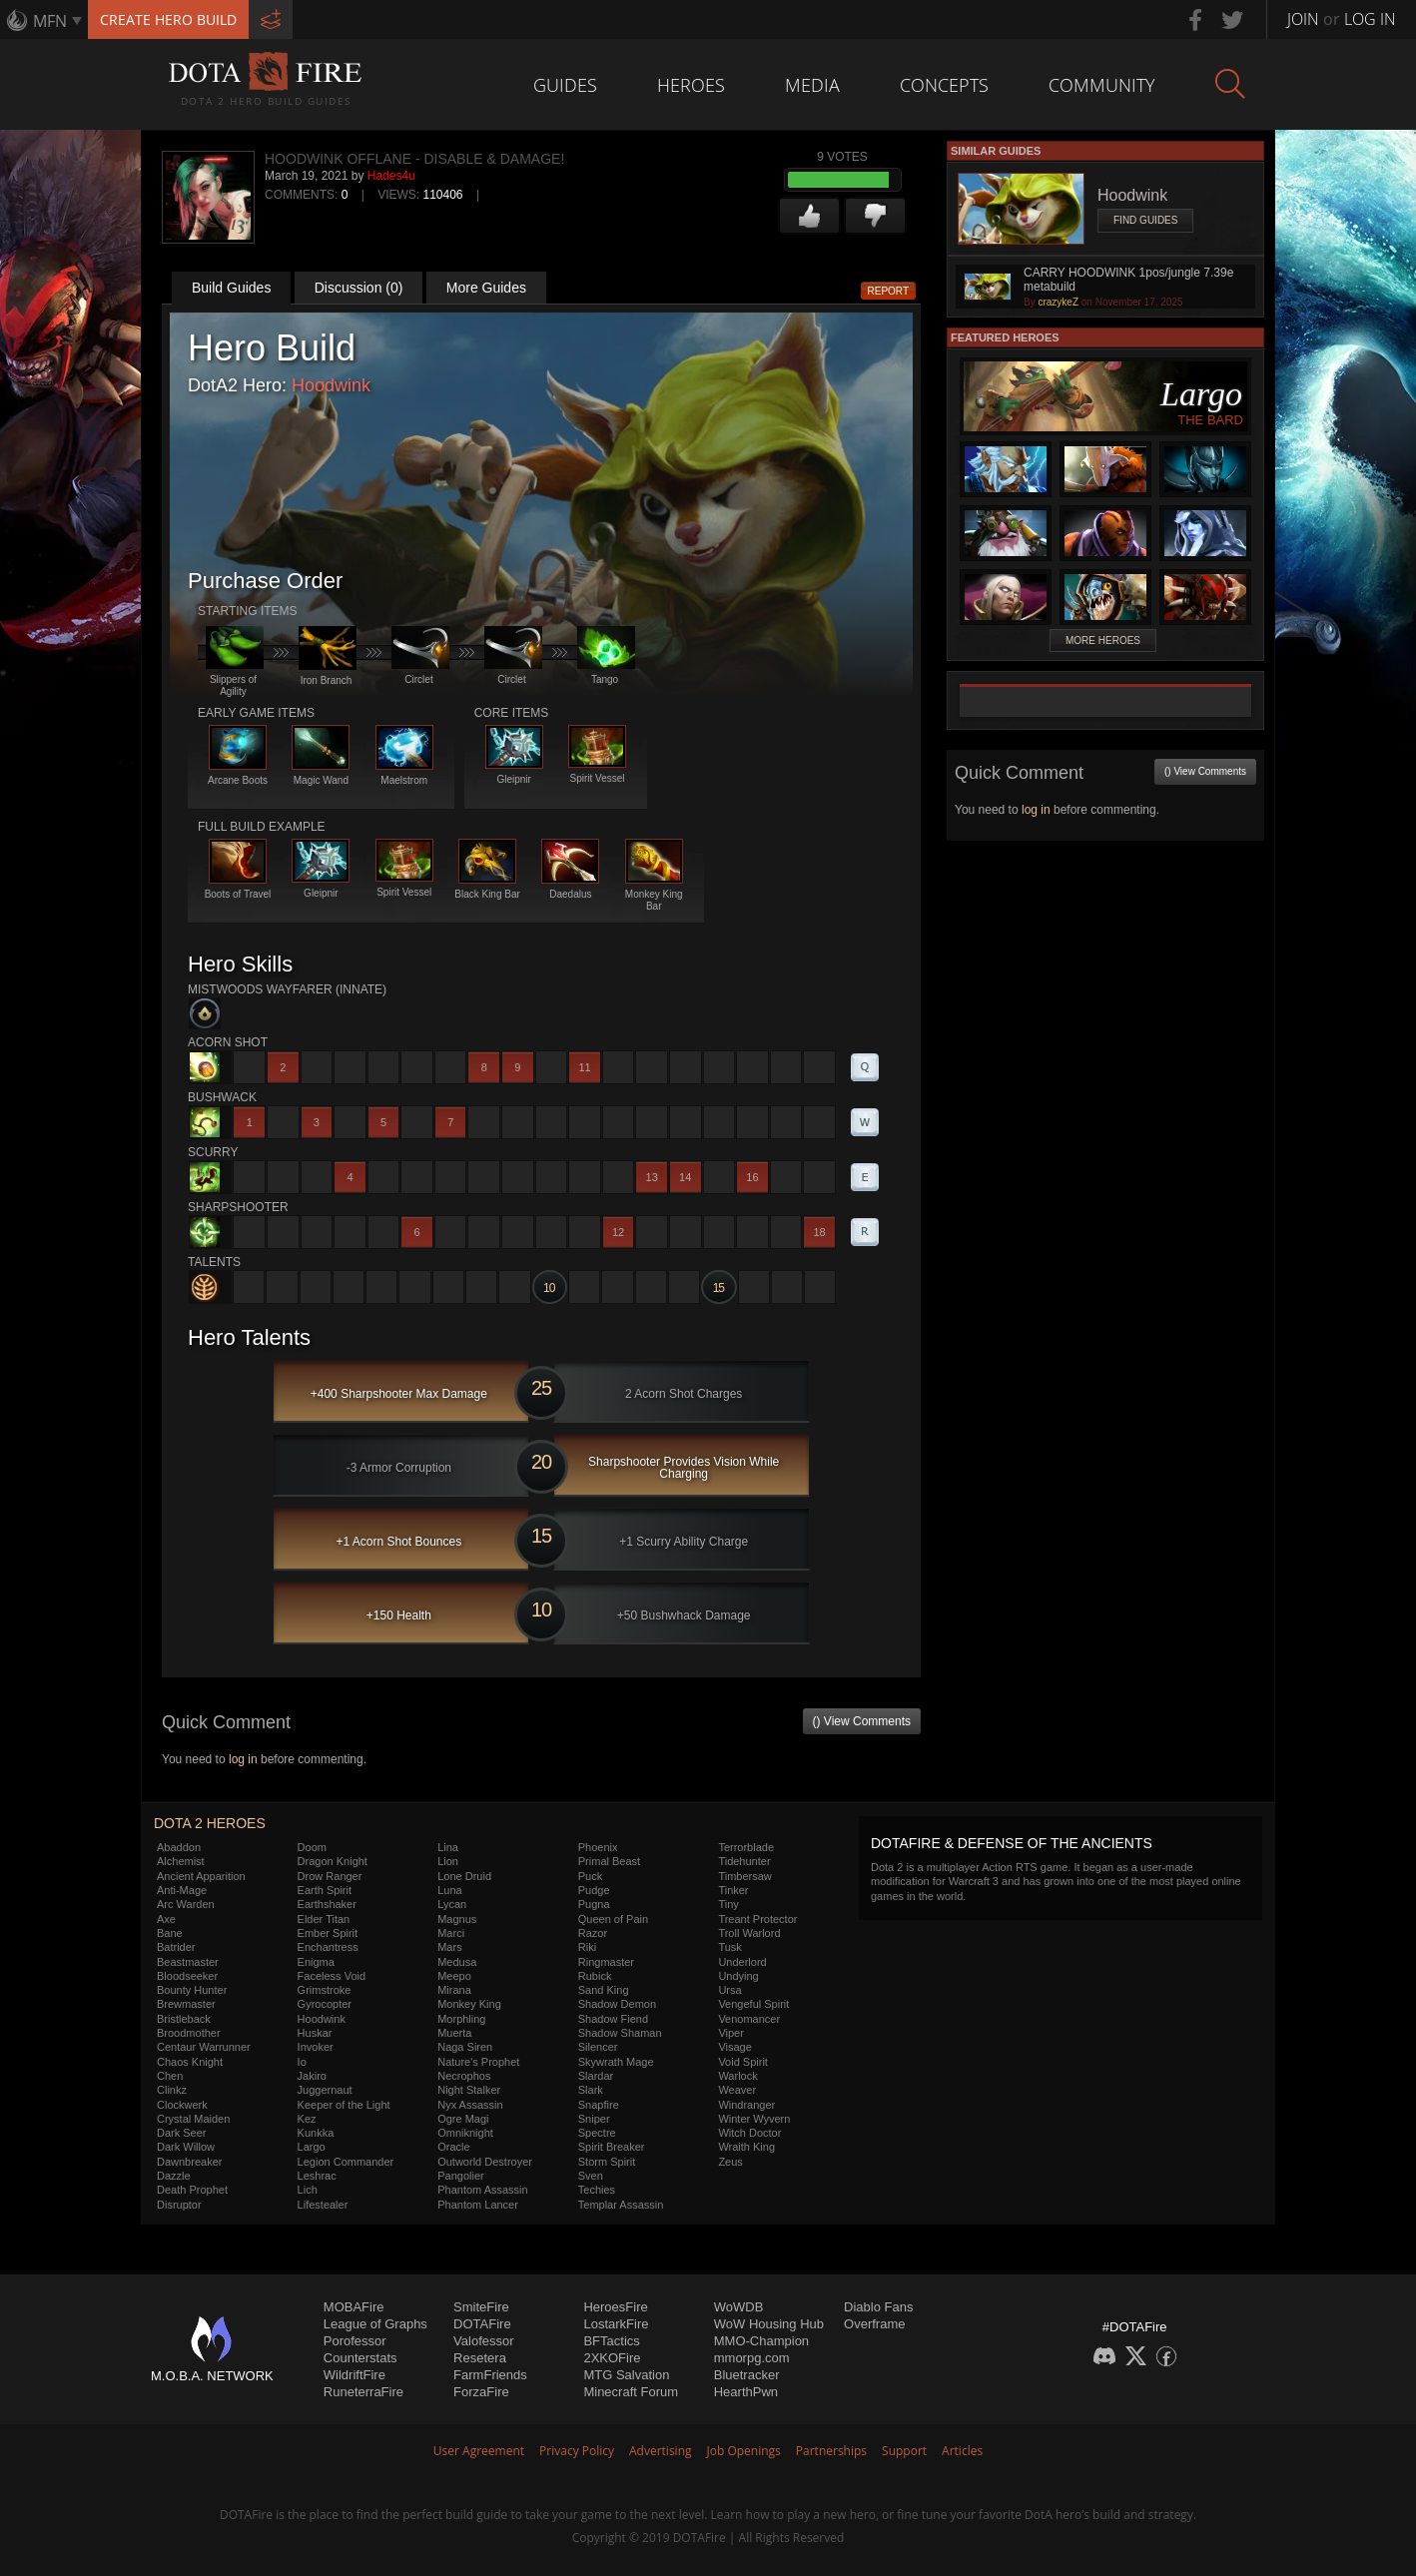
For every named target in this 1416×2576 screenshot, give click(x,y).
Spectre (597, 2133)
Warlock (737, 2076)
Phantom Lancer (477, 2205)
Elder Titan (324, 1919)
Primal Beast (609, 1861)
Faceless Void (331, 1976)
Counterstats (360, 2357)
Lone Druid (464, 1876)
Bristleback (184, 2019)
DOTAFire (482, 2323)
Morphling (461, 2019)
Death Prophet (192, 2190)
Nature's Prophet (478, 2062)
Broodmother (189, 2033)
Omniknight (465, 2133)
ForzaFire (481, 2391)
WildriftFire (354, 2374)
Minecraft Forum (630, 2391)
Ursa (729, 1990)
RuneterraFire (363, 2391)
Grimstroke (325, 1990)
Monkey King (469, 2004)
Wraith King (746, 2147)
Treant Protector (757, 1919)
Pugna (594, 1904)
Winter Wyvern (754, 2119)
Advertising (660, 2450)
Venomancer (749, 2019)
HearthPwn (746, 2391)
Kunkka (316, 2133)
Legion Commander (346, 2162)
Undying (738, 1976)
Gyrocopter (325, 2004)
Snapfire (598, 2105)
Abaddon (179, 1847)
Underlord (742, 1962)
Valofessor (483, 2340)
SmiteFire (481, 2306)
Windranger (746, 2105)
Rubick (595, 1976)
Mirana (454, 1990)
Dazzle (174, 2176)
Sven (590, 2176)
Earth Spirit (325, 1890)
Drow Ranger (330, 1876)
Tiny (728, 1904)
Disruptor (179, 2205)
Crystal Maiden (193, 2119)
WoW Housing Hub (769, 2323)
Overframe (874, 2323)
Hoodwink (331, 385)
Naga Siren (464, 2047)
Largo (312, 2147)
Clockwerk (182, 2105)
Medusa (456, 1962)
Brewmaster (186, 2004)
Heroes (691, 85)
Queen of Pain (613, 1919)
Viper (730, 2033)
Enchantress (328, 1947)
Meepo (454, 1976)
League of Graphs (375, 2323)
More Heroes (1102, 640)
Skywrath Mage (616, 2062)
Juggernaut (325, 2090)
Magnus (456, 1919)
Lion (447, 1861)
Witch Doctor (749, 2133)
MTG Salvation (626, 2374)
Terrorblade (746, 1847)
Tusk (729, 1947)
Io (302, 2062)
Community (1102, 85)
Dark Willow (186, 2147)
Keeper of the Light (344, 2105)
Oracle (453, 2147)
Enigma (316, 1962)
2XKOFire (611, 2357)
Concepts (944, 85)
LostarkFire (615, 2323)
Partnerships (831, 2450)
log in (243, 1759)
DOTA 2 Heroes (210, 1823)
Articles (962, 2450)
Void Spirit (743, 2062)
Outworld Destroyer (484, 2162)
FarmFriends (490, 2374)
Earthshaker (327, 1904)
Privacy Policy (576, 2450)
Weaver (737, 2090)
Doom (312, 1847)
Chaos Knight (190, 2062)
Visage (734, 2047)
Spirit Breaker (611, 2147)
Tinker (733, 1890)
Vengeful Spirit (753, 2004)
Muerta (454, 2033)
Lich (308, 2190)
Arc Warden (186, 1904)
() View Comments (862, 1721)
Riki (587, 1947)
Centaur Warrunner (204, 2047)
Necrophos (463, 2076)
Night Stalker (468, 2090)
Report (889, 291)
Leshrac (317, 2176)
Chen (170, 2076)
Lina (447, 1847)
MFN (50, 21)
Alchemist (181, 1861)
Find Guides (1145, 220)
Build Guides (231, 288)
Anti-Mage (182, 1890)
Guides (565, 85)
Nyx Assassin (469, 2105)
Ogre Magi (462, 2119)
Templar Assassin (621, 2205)
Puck (590, 1876)
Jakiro (312, 2076)
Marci (450, 1933)
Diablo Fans (878, 2306)
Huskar (315, 2033)
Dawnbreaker (189, 2162)
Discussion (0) (359, 288)
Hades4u (391, 176)
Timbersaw (744, 1876)
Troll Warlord (749, 1933)
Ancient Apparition (201, 1876)
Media (812, 85)
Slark (590, 2090)
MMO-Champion (761, 2340)
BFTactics (611, 2340)
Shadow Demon (617, 2004)
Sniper (594, 2119)
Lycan (451, 1904)
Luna (449, 1890)
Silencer (598, 2047)
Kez (307, 2119)
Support (904, 2450)
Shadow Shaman (620, 2033)
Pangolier (460, 2176)
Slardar (595, 2076)
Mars (449, 1947)
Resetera (479, 2357)
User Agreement (478, 2450)
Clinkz (172, 2090)
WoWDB (739, 2306)
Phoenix (598, 1847)
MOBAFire (354, 2306)
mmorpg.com (752, 2357)
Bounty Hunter (192, 1990)
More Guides (486, 288)
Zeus (730, 2162)
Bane (170, 1933)
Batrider (176, 1947)
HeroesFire (615, 2306)
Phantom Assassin (482, 2190)
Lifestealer (323, 2205)
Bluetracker (747, 2374)
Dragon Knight (332, 1861)
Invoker (316, 2047)
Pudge (594, 1890)
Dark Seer (182, 2133)
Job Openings (744, 2450)
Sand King (603, 1990)
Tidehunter (744, 1861)
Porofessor (355, 2340)
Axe (166, 1919)
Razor (592, 1933)
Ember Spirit (328, 1933)
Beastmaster (188, 1962)
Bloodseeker (187, 1976)
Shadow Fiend (613, 2019)
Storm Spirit (606, 2162)
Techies (596, 2190)
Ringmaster (606, 1962)
